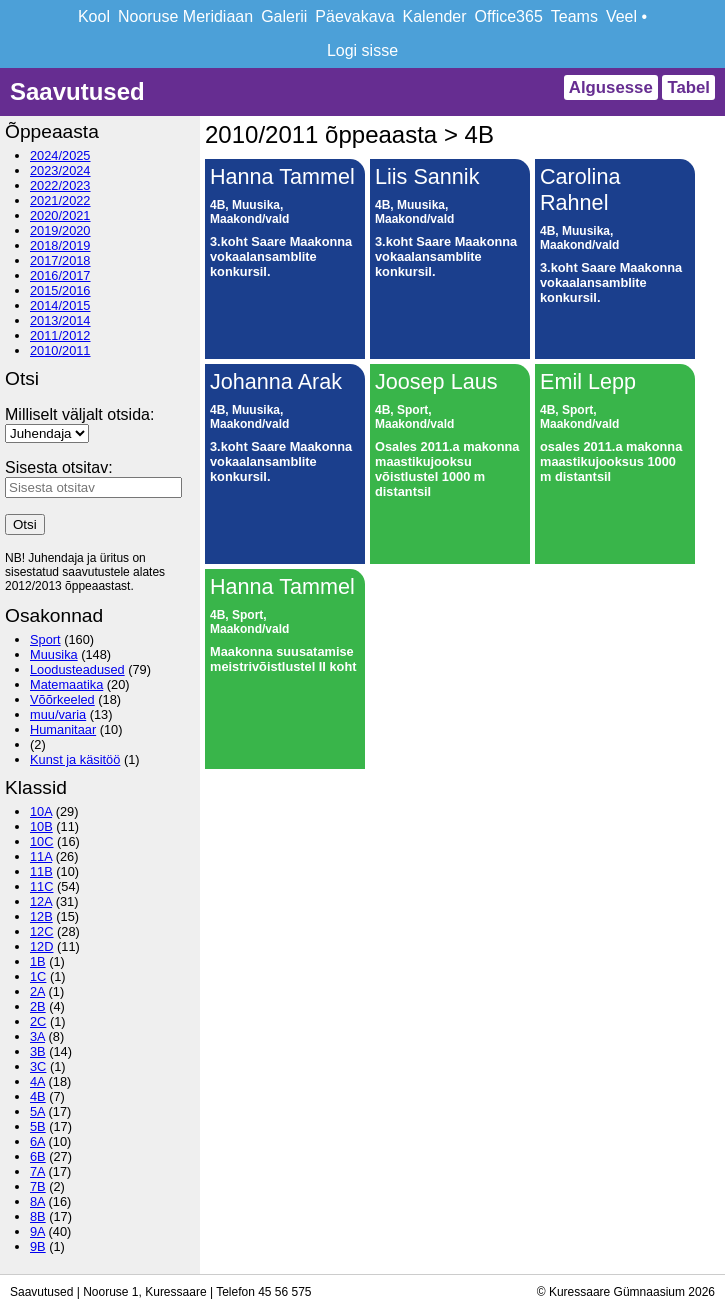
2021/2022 (60, 200)
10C (41, 841)
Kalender (435, 16)
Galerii (284, 16)
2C (38, 1021)
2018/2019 (60, 245)
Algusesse (611, 87)
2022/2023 (60, 185)
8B (38, 1216)
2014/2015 (60, 305)
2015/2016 (60, 290)
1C (38, 976)
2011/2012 (60, 335)
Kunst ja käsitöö (75, 759)
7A (37, 1171)
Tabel (688, 87)
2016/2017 (60, 275)
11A (41, 856)
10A (41, 811)
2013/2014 (60, 320)
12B (41, 916)
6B (38, 1156)
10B (41, 826)
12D (41, 946)
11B (41, 871)
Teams (574, 16)
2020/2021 (60, 215)
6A (37, 1141)
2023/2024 (60, 170)
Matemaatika (66, 684)
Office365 (509, 16)
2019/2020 (60, 230)
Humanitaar (63, 729)
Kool (94, 16)
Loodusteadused (77, 669)
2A (37, 991)
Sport (45, 639)
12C (41, 931)
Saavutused (77, 91)
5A (37, 1111)
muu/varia (58, 714)
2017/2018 (60, 260)
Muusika (54, 654)
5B (38, 1126)
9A (37, 1231)
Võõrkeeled (62, 699)
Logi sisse (362, 50)
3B (38, 1051)
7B (38, 1186)
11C (41, 886)
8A (37, 1201)
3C (38, 1066)
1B (38, 961)
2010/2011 (60, 350)
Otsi (25, 524)
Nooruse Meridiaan (185, 16)
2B (38, 1006)
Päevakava (354, 16)
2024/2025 (60, 155)
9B (38, 1246)
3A (37, 1036)
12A (41, 901)
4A (37, 1081)
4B (38, 1096)
